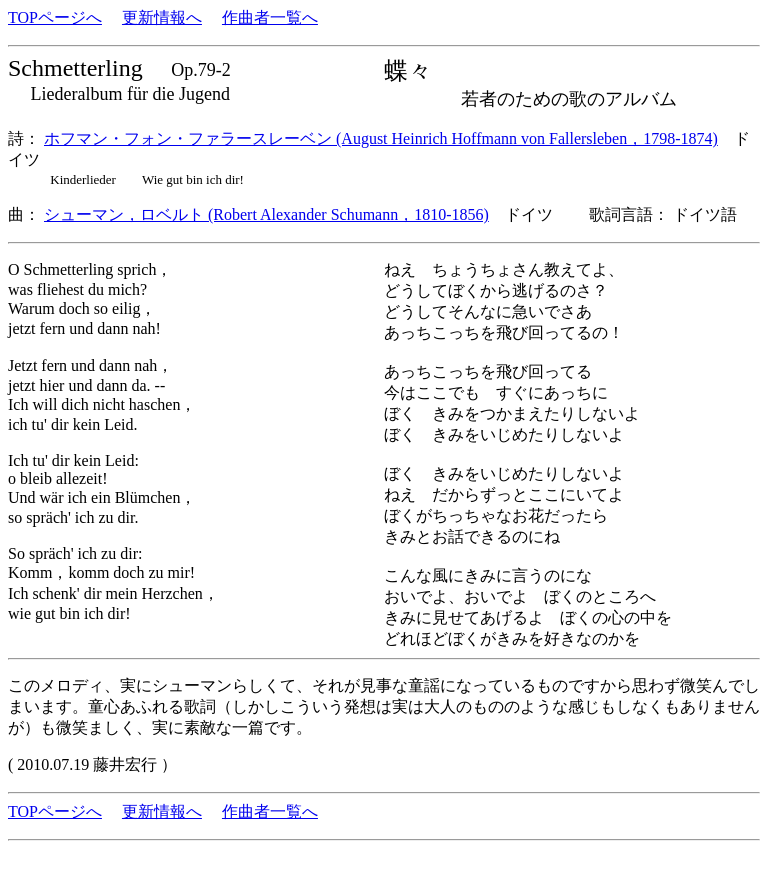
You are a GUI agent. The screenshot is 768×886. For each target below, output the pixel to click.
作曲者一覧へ (270, 17)
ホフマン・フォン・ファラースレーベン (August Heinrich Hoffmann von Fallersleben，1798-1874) (381, 138)
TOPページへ (55, 17)
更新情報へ (162, 17)
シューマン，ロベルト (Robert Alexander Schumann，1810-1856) (266, 214)
